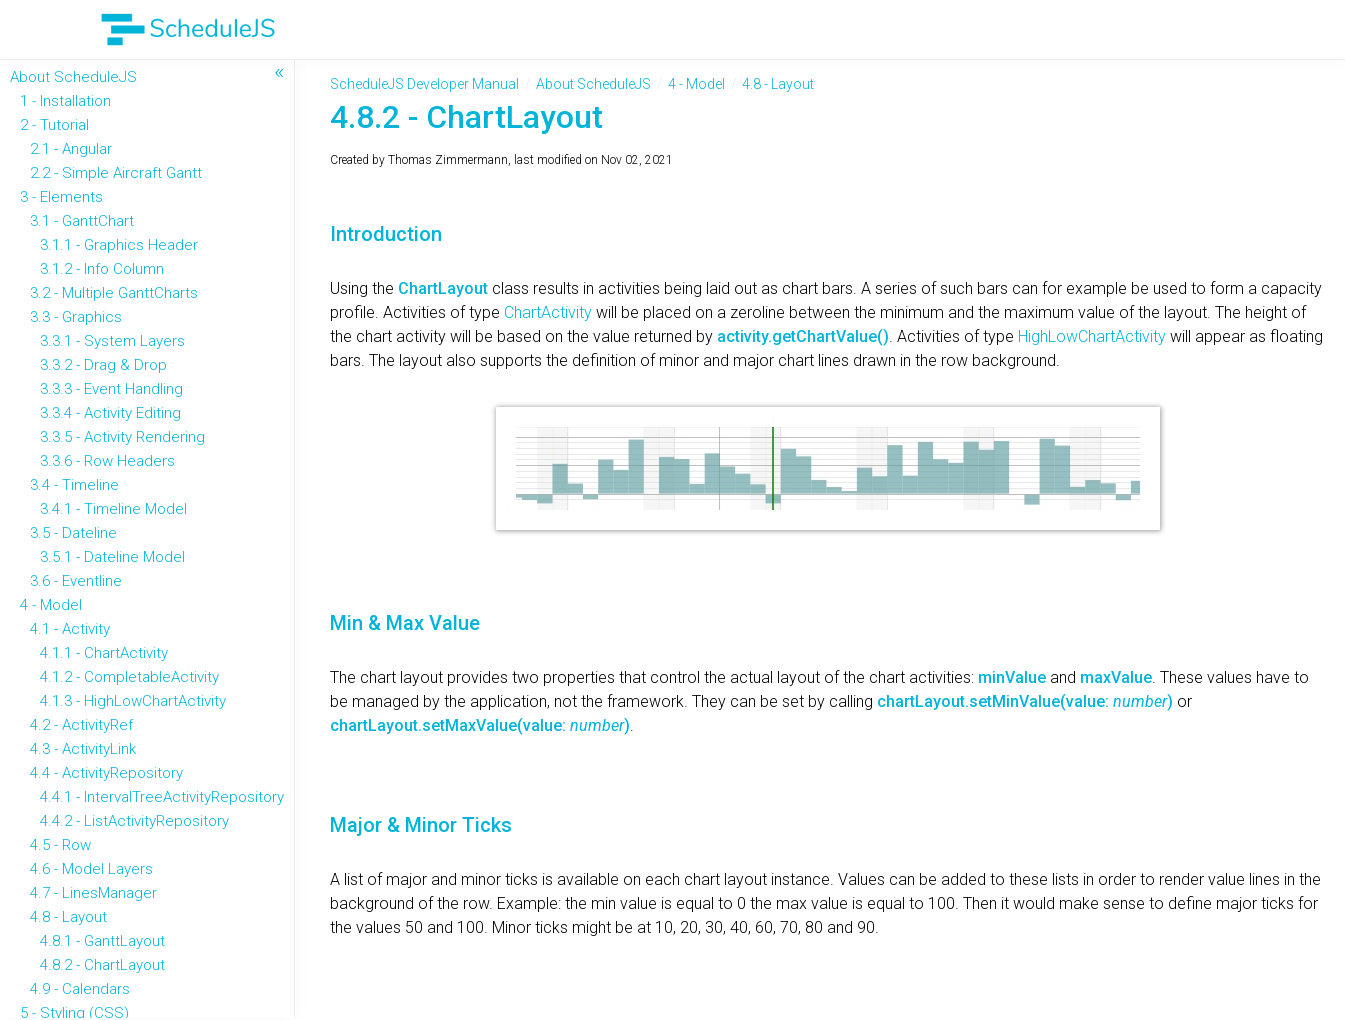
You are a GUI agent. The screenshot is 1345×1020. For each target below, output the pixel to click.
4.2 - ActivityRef (81, 725)
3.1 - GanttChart (82, 221)
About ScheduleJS (73, 77)
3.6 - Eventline (76, 581)
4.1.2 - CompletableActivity (129, 677)
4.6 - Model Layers (91, 869)
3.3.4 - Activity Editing (110, 413)
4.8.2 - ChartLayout (102, 965)
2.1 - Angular (71, 149)
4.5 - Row (60, 845)
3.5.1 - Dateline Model (112, 557)
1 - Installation (65, 101)
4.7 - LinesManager (93, 893)
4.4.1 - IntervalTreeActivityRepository (162, 797)
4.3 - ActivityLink (83, 749)
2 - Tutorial (54, 125)
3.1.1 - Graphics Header (119, 245)
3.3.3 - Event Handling (111, 389)
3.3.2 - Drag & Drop (103, 365)
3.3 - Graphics (76, 317)
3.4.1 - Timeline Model (113, 509)
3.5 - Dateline (73, 533)
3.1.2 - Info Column (102, 269)
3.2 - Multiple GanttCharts (114, 293)
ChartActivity (550, 312)
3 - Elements (61, 197)
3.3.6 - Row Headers (107, 461)
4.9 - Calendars (80, 989)
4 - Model (51, 605)
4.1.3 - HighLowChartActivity (133, 701)
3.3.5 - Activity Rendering (122, 437)
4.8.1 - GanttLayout (102, 941)
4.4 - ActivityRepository (106, 773)
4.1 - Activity (70, 629)
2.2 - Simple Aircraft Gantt (116, 173)
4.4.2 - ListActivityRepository (134, 821)
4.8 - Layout (68, 917)
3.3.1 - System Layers (112, 341)
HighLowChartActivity (1094, 336)
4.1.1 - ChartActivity (104, 653)
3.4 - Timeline (74, 485)
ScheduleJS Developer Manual (424, 84)
